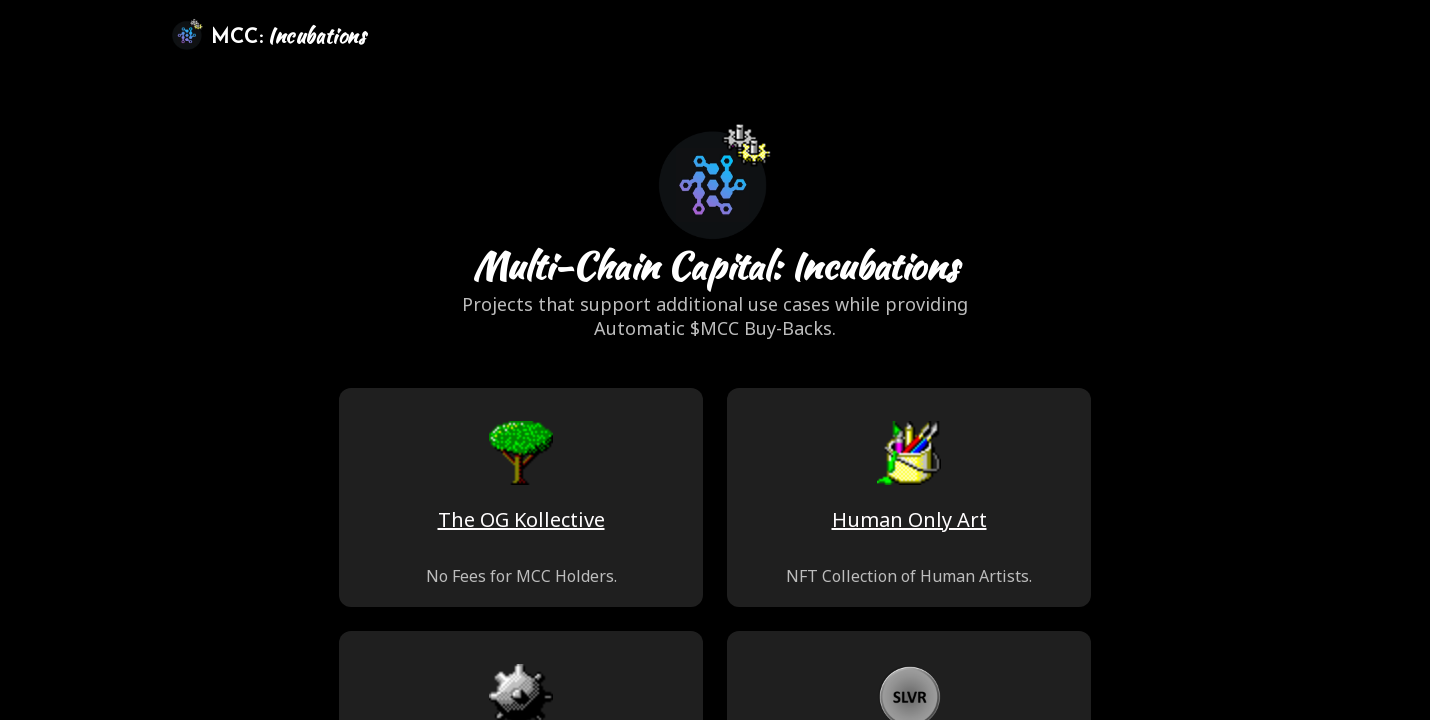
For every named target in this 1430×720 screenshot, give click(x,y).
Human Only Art (909, 519)
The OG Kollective (521, 519)
